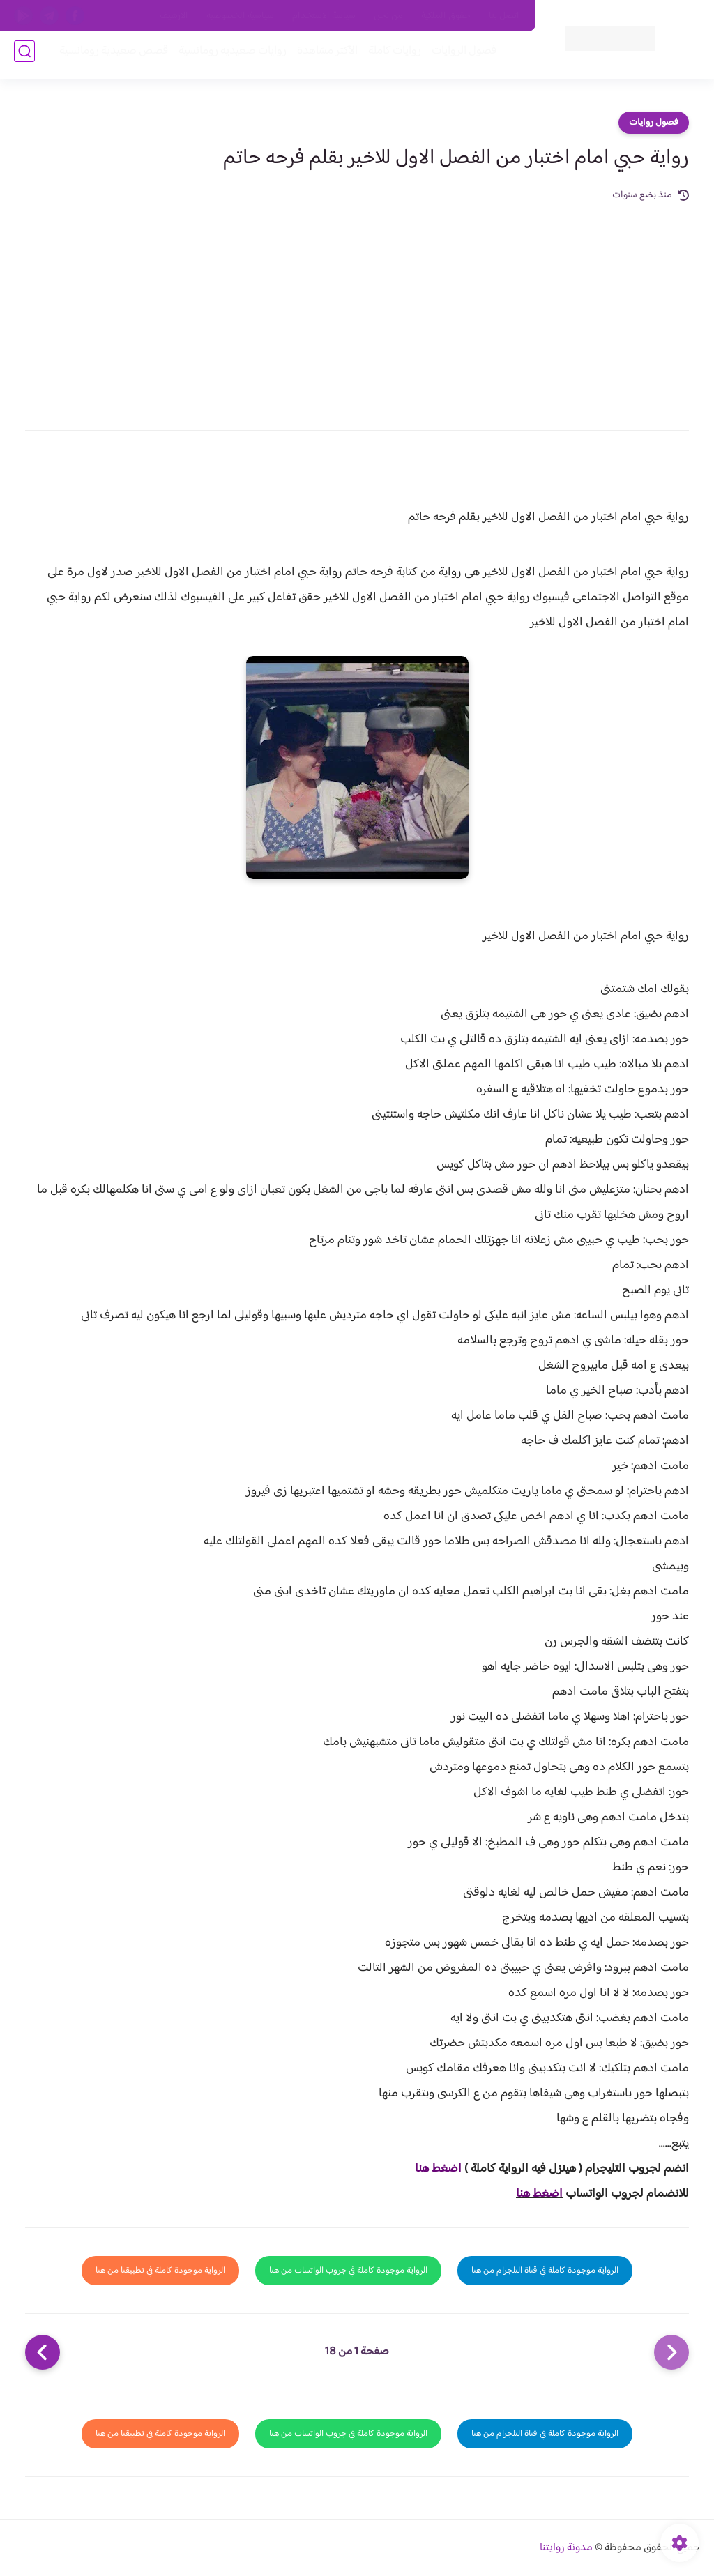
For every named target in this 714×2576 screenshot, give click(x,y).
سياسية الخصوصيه (240, 16)
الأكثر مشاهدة (321, 57)
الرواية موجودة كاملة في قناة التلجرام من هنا (544, 2270)
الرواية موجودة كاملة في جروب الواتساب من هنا (348, 2270)
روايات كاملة (389, 57)
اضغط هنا (438, 2168)
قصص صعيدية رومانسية (108, 57)
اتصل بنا (504, 16)
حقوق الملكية (446, 16)
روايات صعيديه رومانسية (227, 57)
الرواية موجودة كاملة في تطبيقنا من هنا (160, 2270)
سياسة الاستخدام (324, 16)
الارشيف (174, 16)
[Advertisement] (357, 308)
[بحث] (24, 57)
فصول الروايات (458, 57)
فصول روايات (653, 122)
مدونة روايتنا (566, 2547)
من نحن (388, 16)
